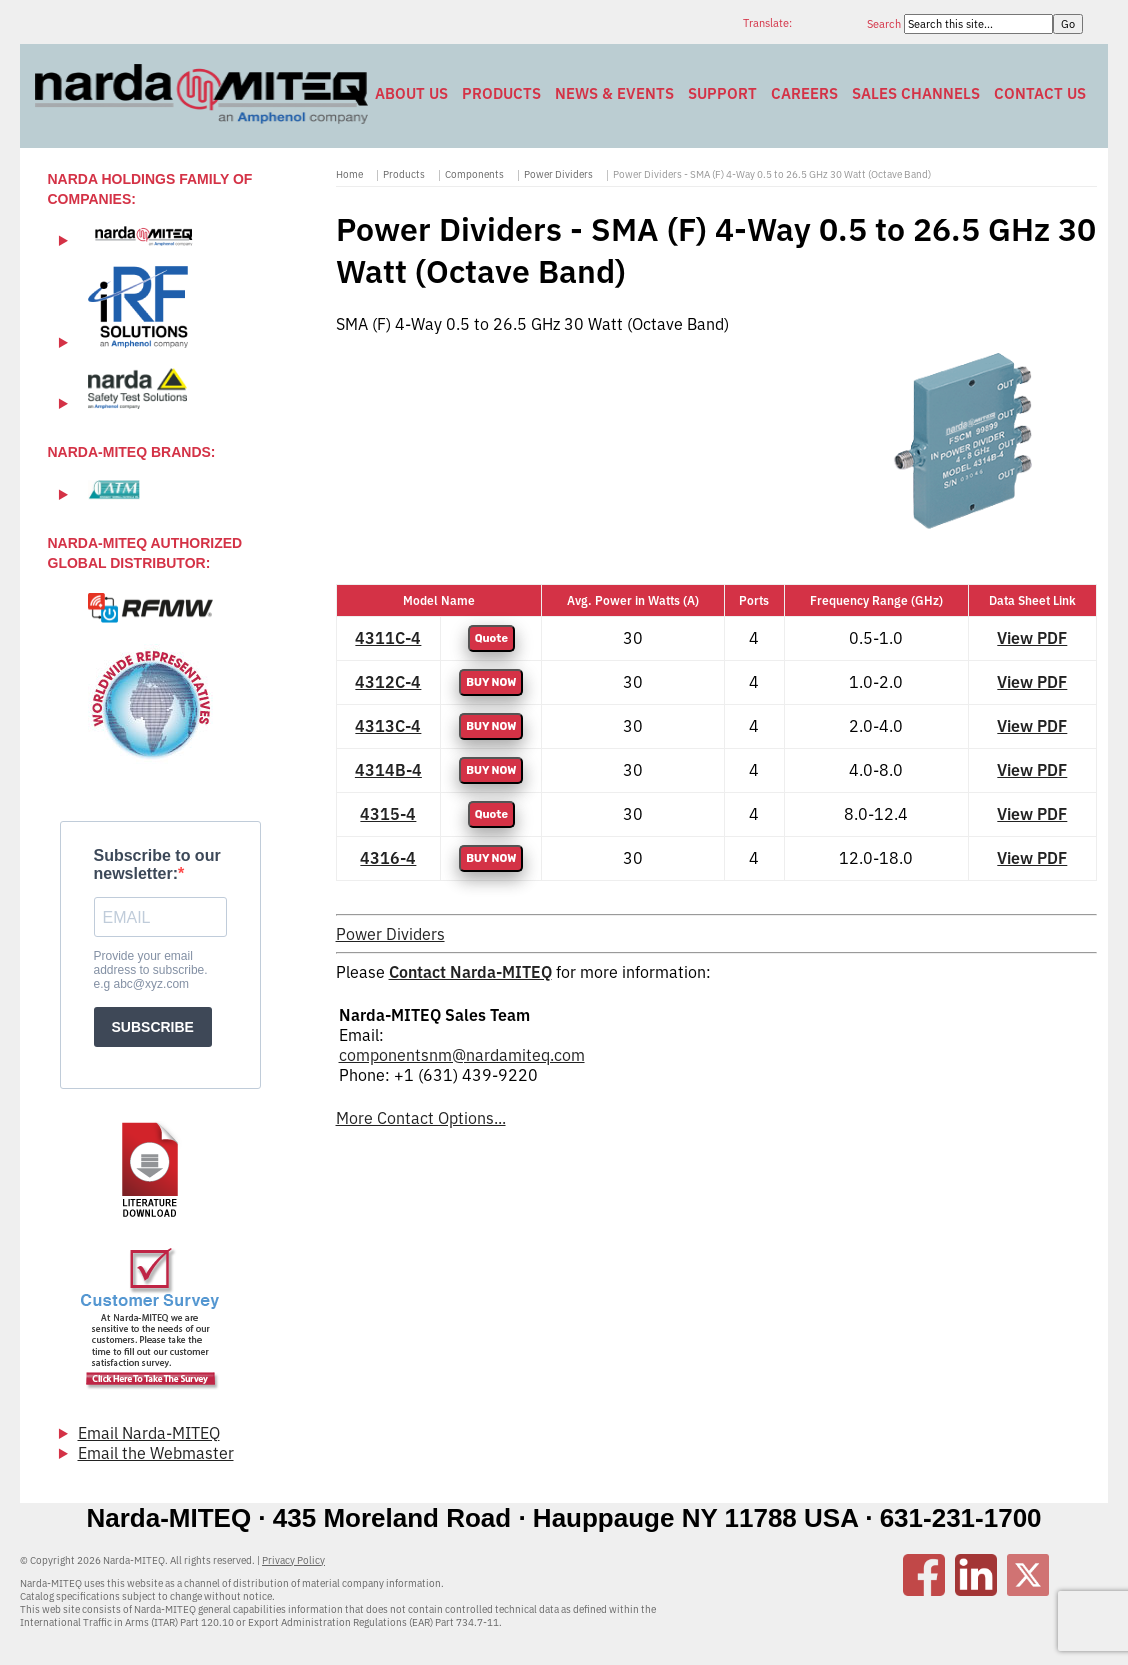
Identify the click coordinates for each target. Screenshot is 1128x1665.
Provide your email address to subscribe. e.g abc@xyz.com (151, 970)
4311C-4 (388, 638)
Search (885, 24)
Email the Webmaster (156, 1453)
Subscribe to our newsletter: (157, 864)
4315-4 (388, 814)
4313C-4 (388, 726)
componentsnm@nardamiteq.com (462, 1055)
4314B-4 (388, 770)
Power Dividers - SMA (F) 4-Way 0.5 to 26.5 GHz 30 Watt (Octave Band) (772, 174)
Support (722, 93)
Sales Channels (916, 93)
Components (474, 174)
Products (501, 93)
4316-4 (388, 858)
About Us (411, 93)
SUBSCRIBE (153, 1027)
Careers (804, 93)
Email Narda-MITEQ (149, 1433)
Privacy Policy (293, 1560)
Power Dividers (558, 174)
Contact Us (1040, 93)
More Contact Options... (421, 1118)
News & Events (614, 93)
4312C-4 (388, 682)
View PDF (1032, 638)
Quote (491, 638)
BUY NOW (491, 682)
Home (349, 174)
